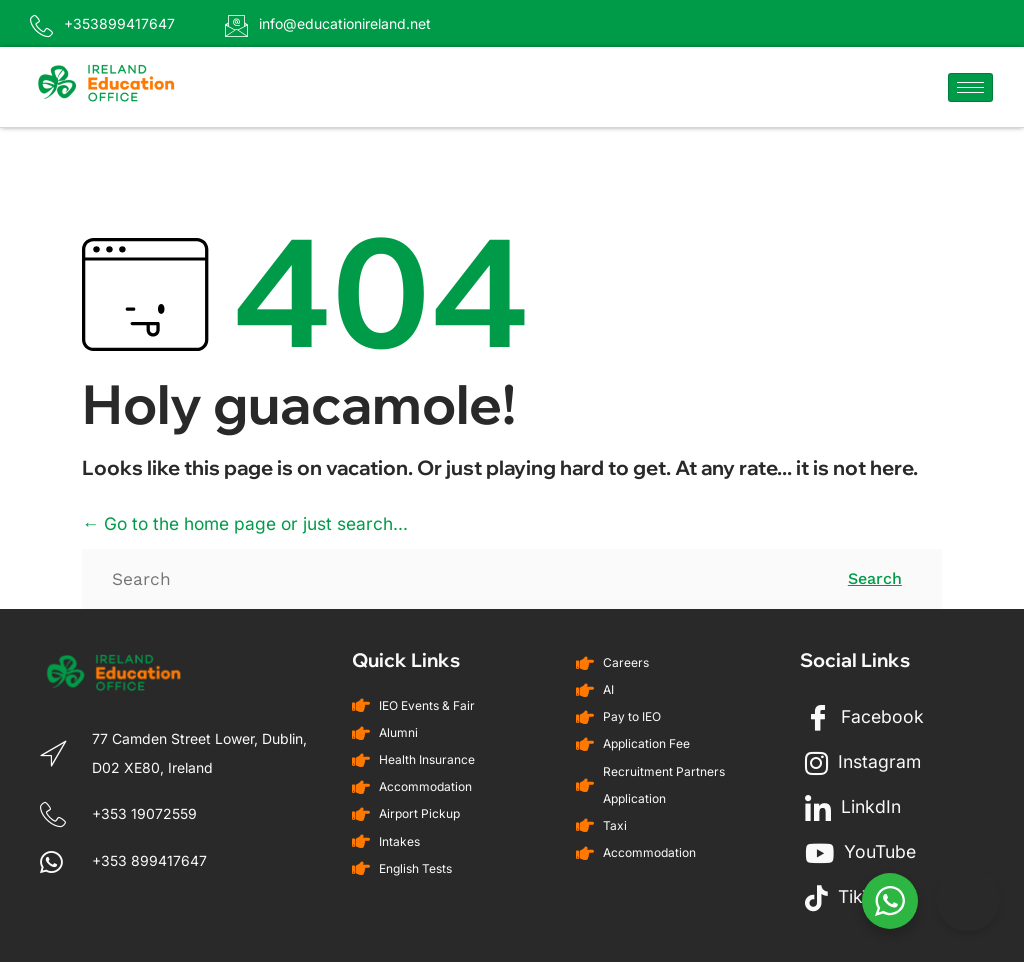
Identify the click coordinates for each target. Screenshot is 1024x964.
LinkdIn (854, 810)
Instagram (864, 765)
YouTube (862, 855)
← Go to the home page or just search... (253, 525)
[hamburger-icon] (970, 88)
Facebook (865, 720)
